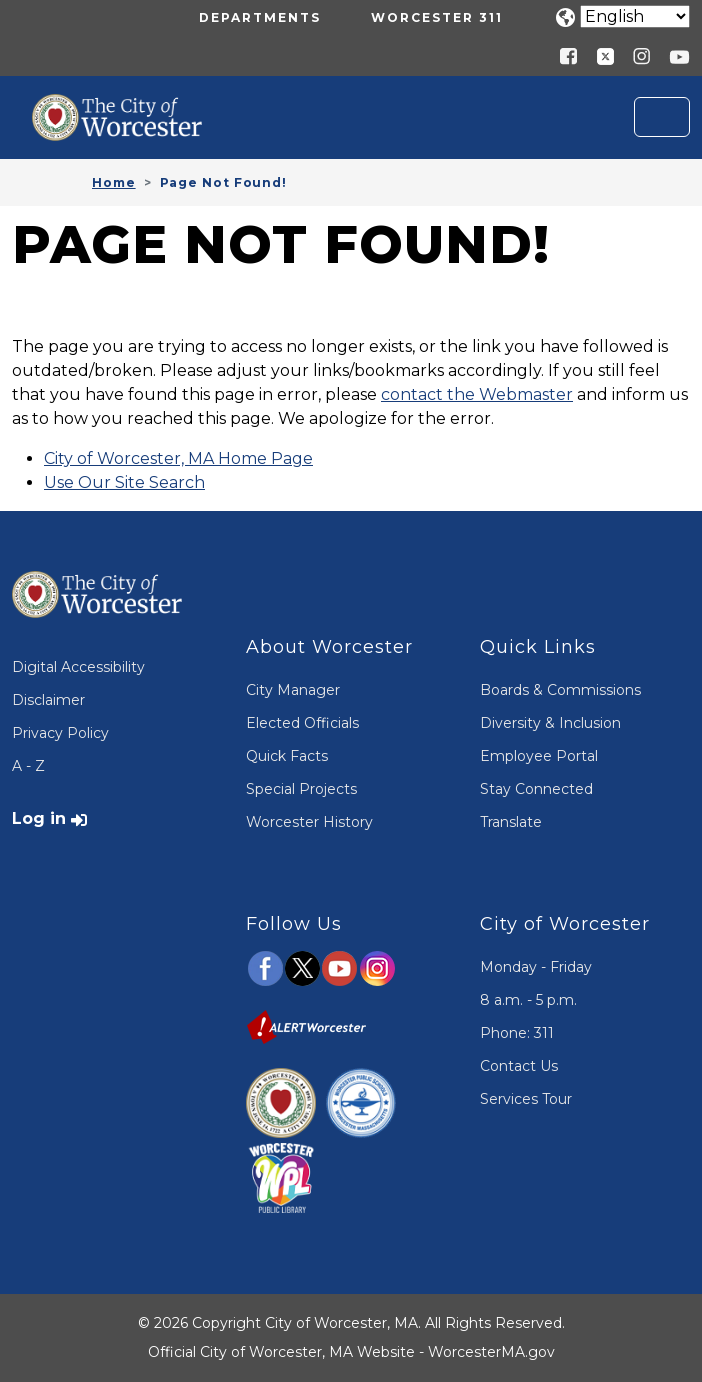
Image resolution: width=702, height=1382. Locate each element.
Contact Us (519, 1066)
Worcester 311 (437, 17)
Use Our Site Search (124, 482)
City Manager (293, 690)
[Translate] (635, 16)
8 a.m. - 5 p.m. (528, 1000)
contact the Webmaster (477, 394)
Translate (511, 822)
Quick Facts (287, 756)
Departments (260, 17)
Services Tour (526, 1099)
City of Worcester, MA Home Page (178, 458)
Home (114, 182)
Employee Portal (539, 756)
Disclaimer (48, 700)
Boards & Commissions (560, 690)
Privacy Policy (60, 733)
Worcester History (309, 822)
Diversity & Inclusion (550, 723)
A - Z (28, 766)
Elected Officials (302, 723)
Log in (39, 818)
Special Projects (301, 789)
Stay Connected (536, 789)
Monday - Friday (536, 967)
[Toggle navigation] (662, 117)
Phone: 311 (517, 1033)
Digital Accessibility (78, 667)
